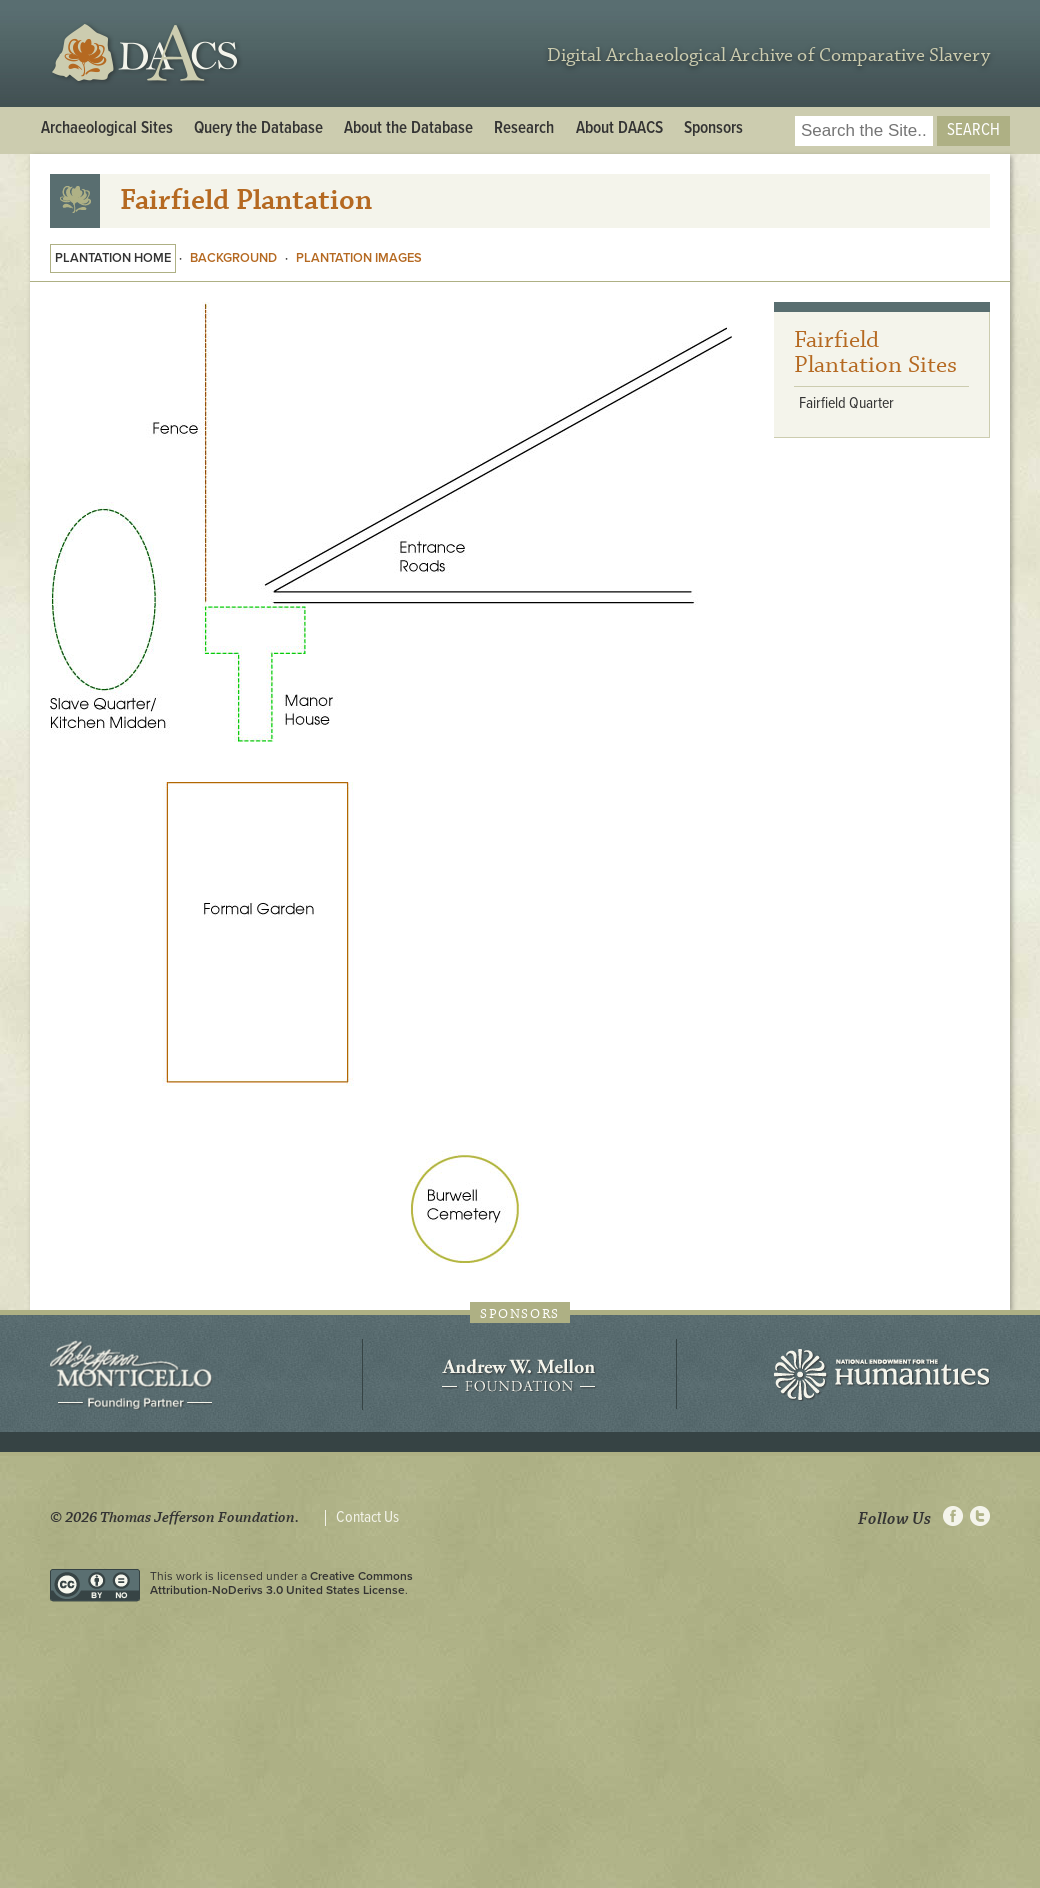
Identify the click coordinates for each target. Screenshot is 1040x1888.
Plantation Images (359, 258)
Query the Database (258, 129)
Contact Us (367, 1518)
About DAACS (619, 129)
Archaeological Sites (107, 129)
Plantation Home (113, 258)
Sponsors (713, 129)
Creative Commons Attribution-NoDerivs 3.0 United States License (281, 1583)
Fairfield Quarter (846, 403)
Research (524, 129)
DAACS (147, 53)
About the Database (408, 129)
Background (233, 258)
